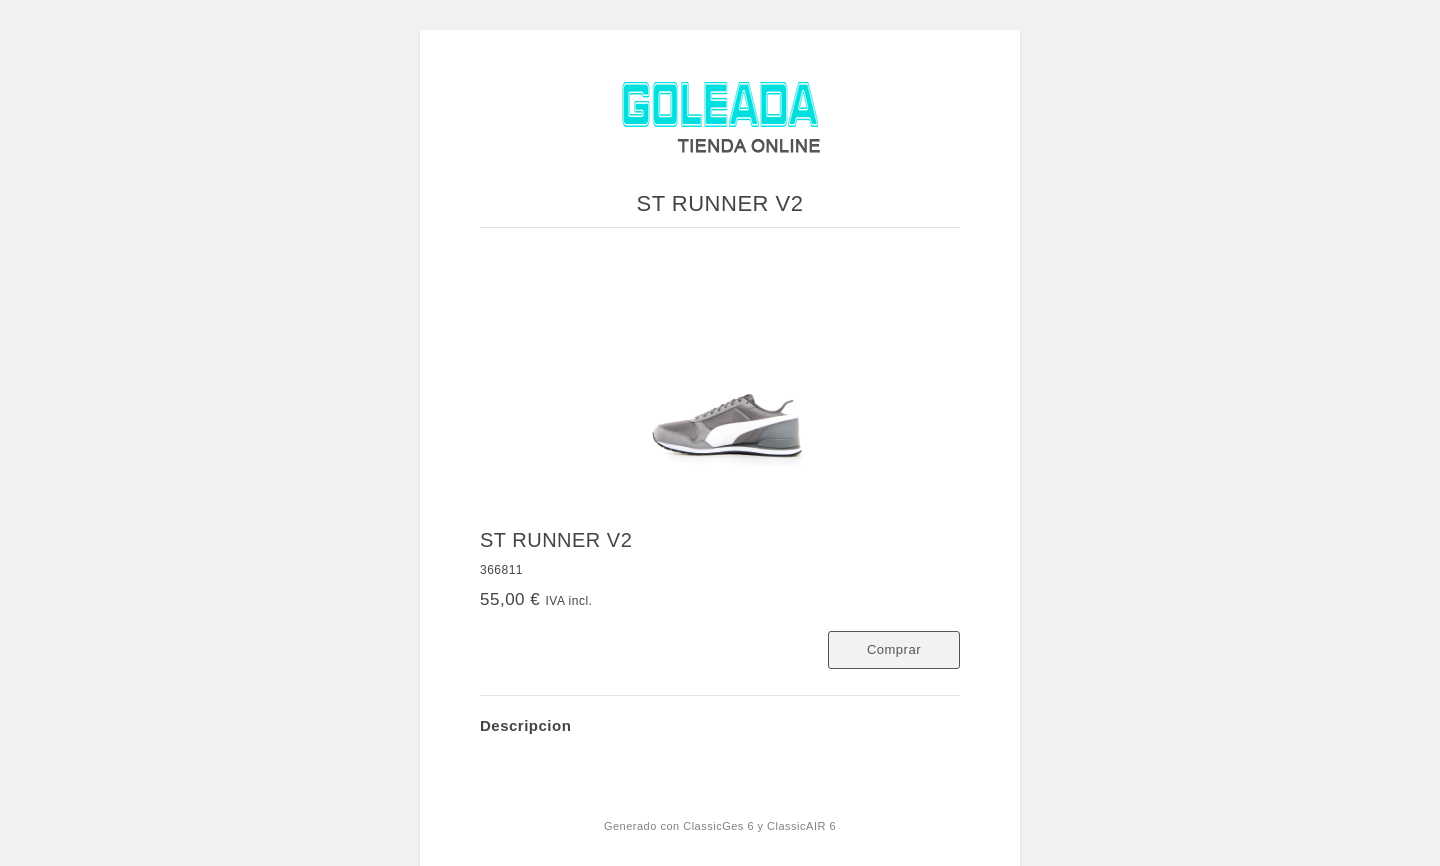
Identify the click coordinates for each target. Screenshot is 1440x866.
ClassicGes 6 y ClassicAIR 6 (759, 826)
